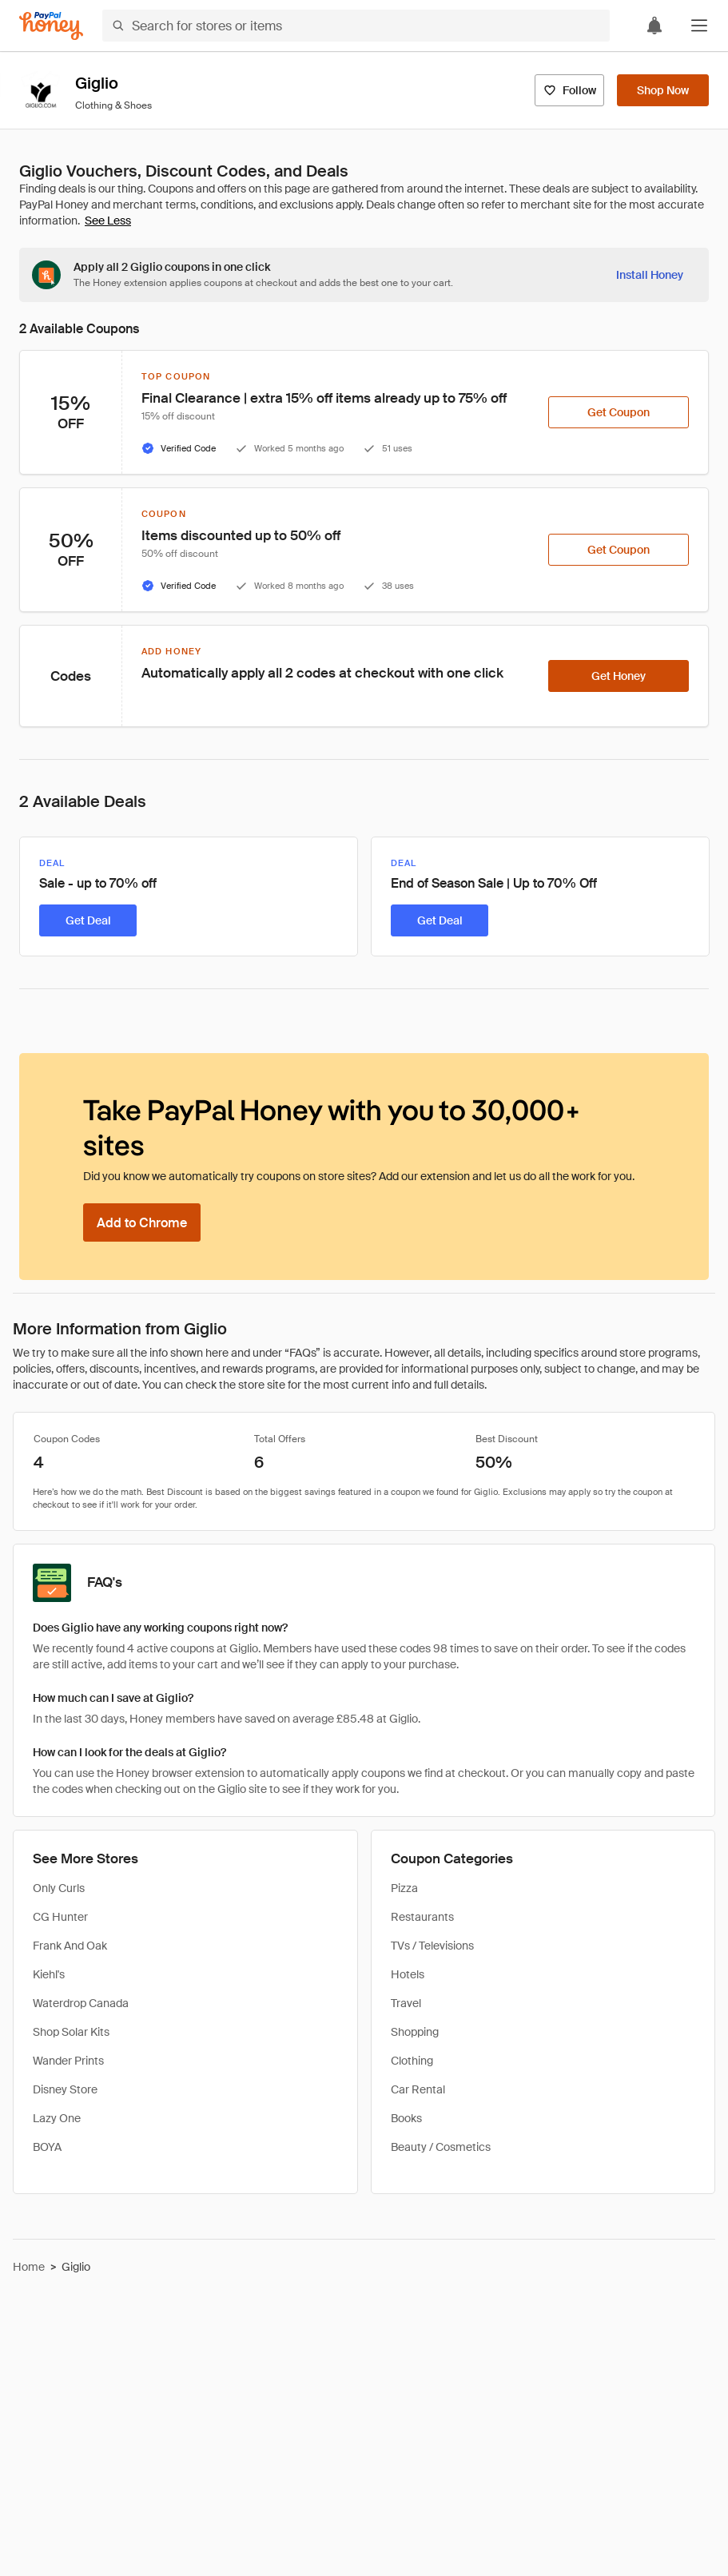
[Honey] (51, 26)
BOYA (47, 2147)
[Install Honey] (649, 274)
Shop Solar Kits (71, 2032)
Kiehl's (49, 1974)
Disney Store (65, 2089)
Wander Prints (68, 2060)
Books (406, 2118)
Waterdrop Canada (81, 2003)
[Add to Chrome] (142, 1222)
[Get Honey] (618, 676)
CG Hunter (60, 1917)
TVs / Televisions (432, 1945)
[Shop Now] (663, 90)
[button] (699, 25)
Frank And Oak (70, 1945)
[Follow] (569, 90)
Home (29, 2267)
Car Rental (418, 2089)
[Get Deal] (88, 920)
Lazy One (57, 2118)
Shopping (415, 2032)
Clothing (412, 2060)
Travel (406, 2003)
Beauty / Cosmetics (441, 2147)
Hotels (407, 1974)
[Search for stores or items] (356, 26)
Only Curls (59, 1888)
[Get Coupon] (618, 412)
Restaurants (422, 1917)
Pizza (404, 1888)
